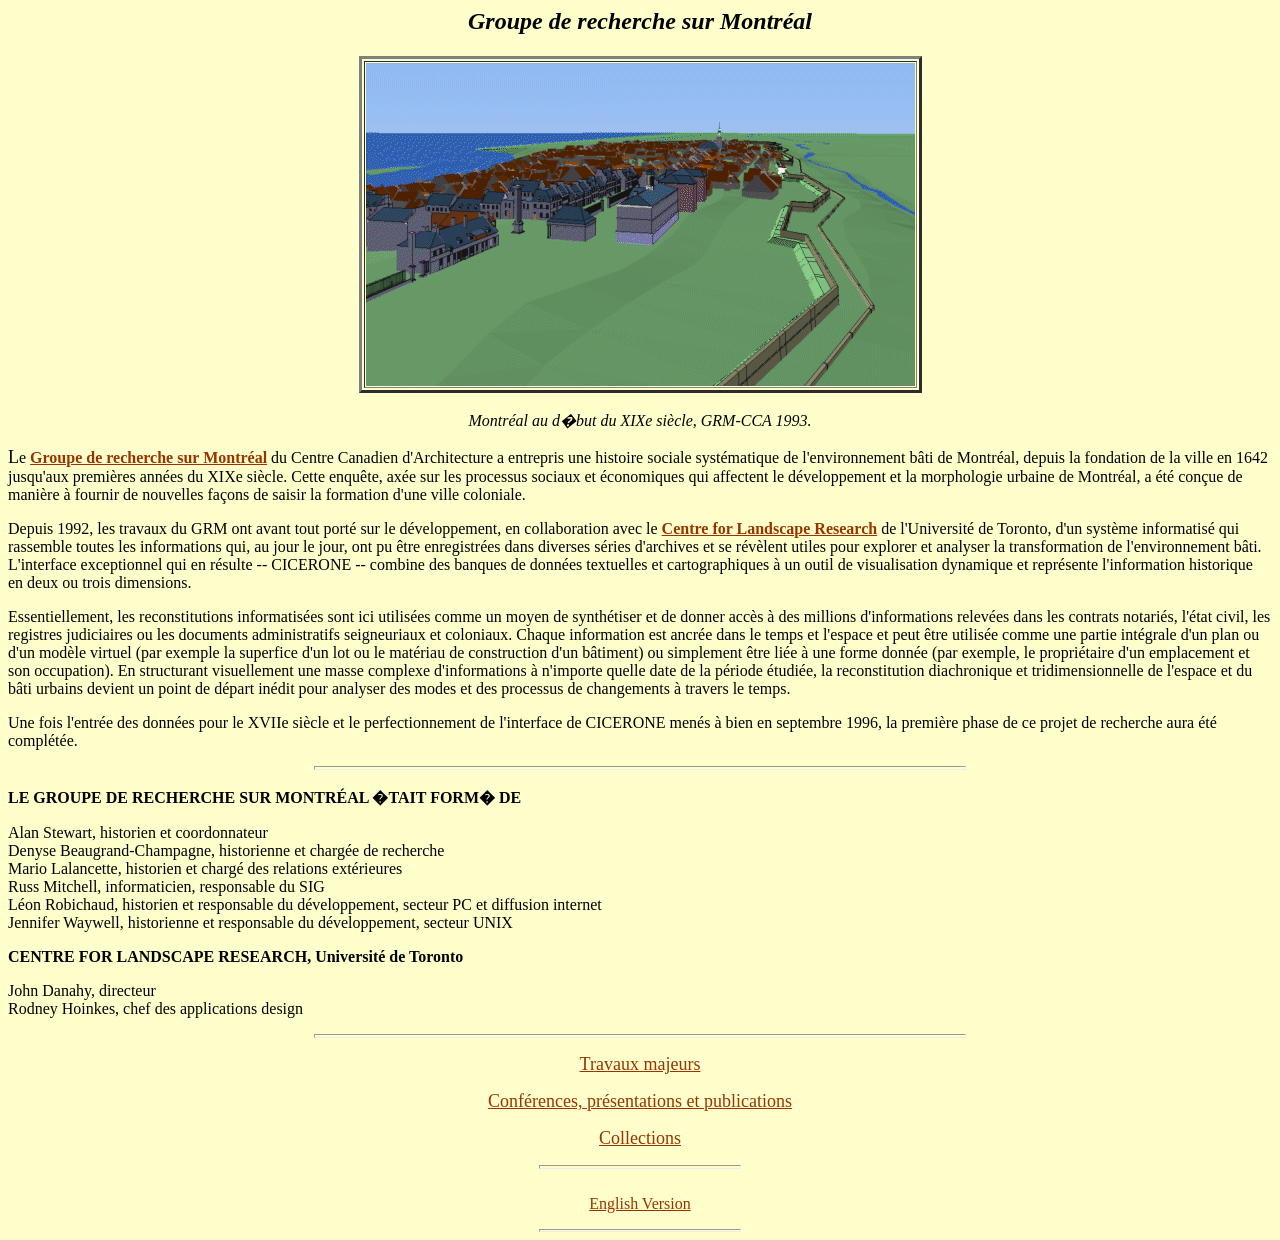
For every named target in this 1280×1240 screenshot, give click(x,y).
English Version (639, 1203)
